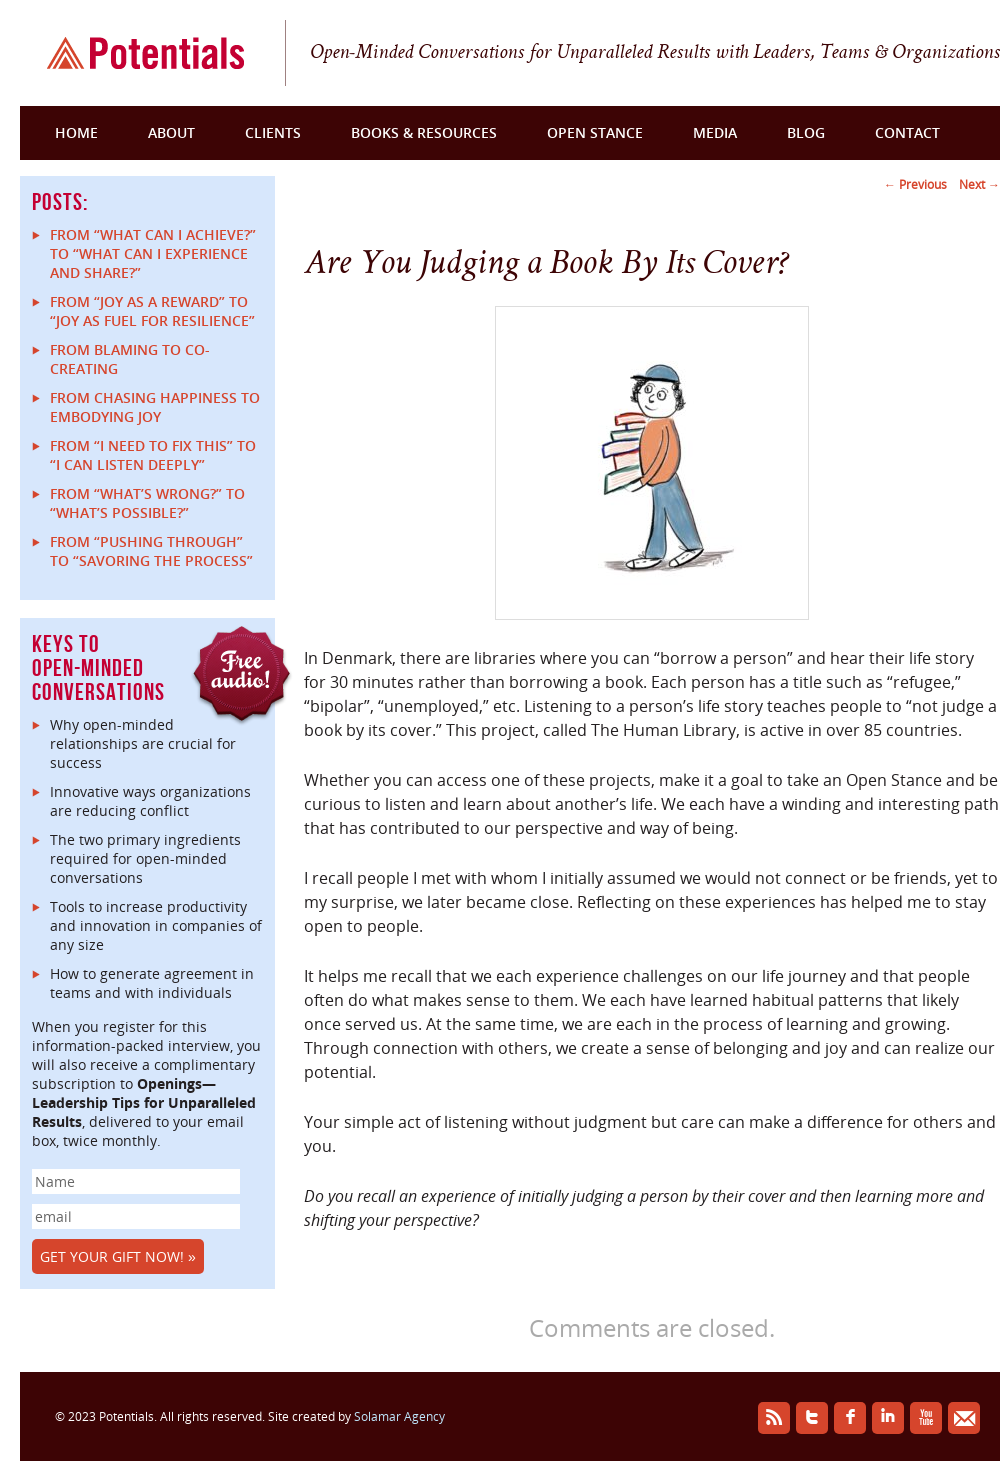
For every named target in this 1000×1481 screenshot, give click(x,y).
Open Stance (595, 132)
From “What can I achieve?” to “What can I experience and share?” (153, 253)
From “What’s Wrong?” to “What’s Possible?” (147, 503)
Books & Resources (424, 132)
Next (979, 184)
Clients (273, 132)
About (171, 132)
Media (715, 132)
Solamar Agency (399, 1416)
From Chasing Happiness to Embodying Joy (155, 407)
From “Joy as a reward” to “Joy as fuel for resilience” (152, 311)
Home (76, 132)
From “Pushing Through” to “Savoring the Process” (151, 551)
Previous (915, 184)
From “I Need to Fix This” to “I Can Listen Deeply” (153, 455)
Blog (806, 132)
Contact (907, 132)
